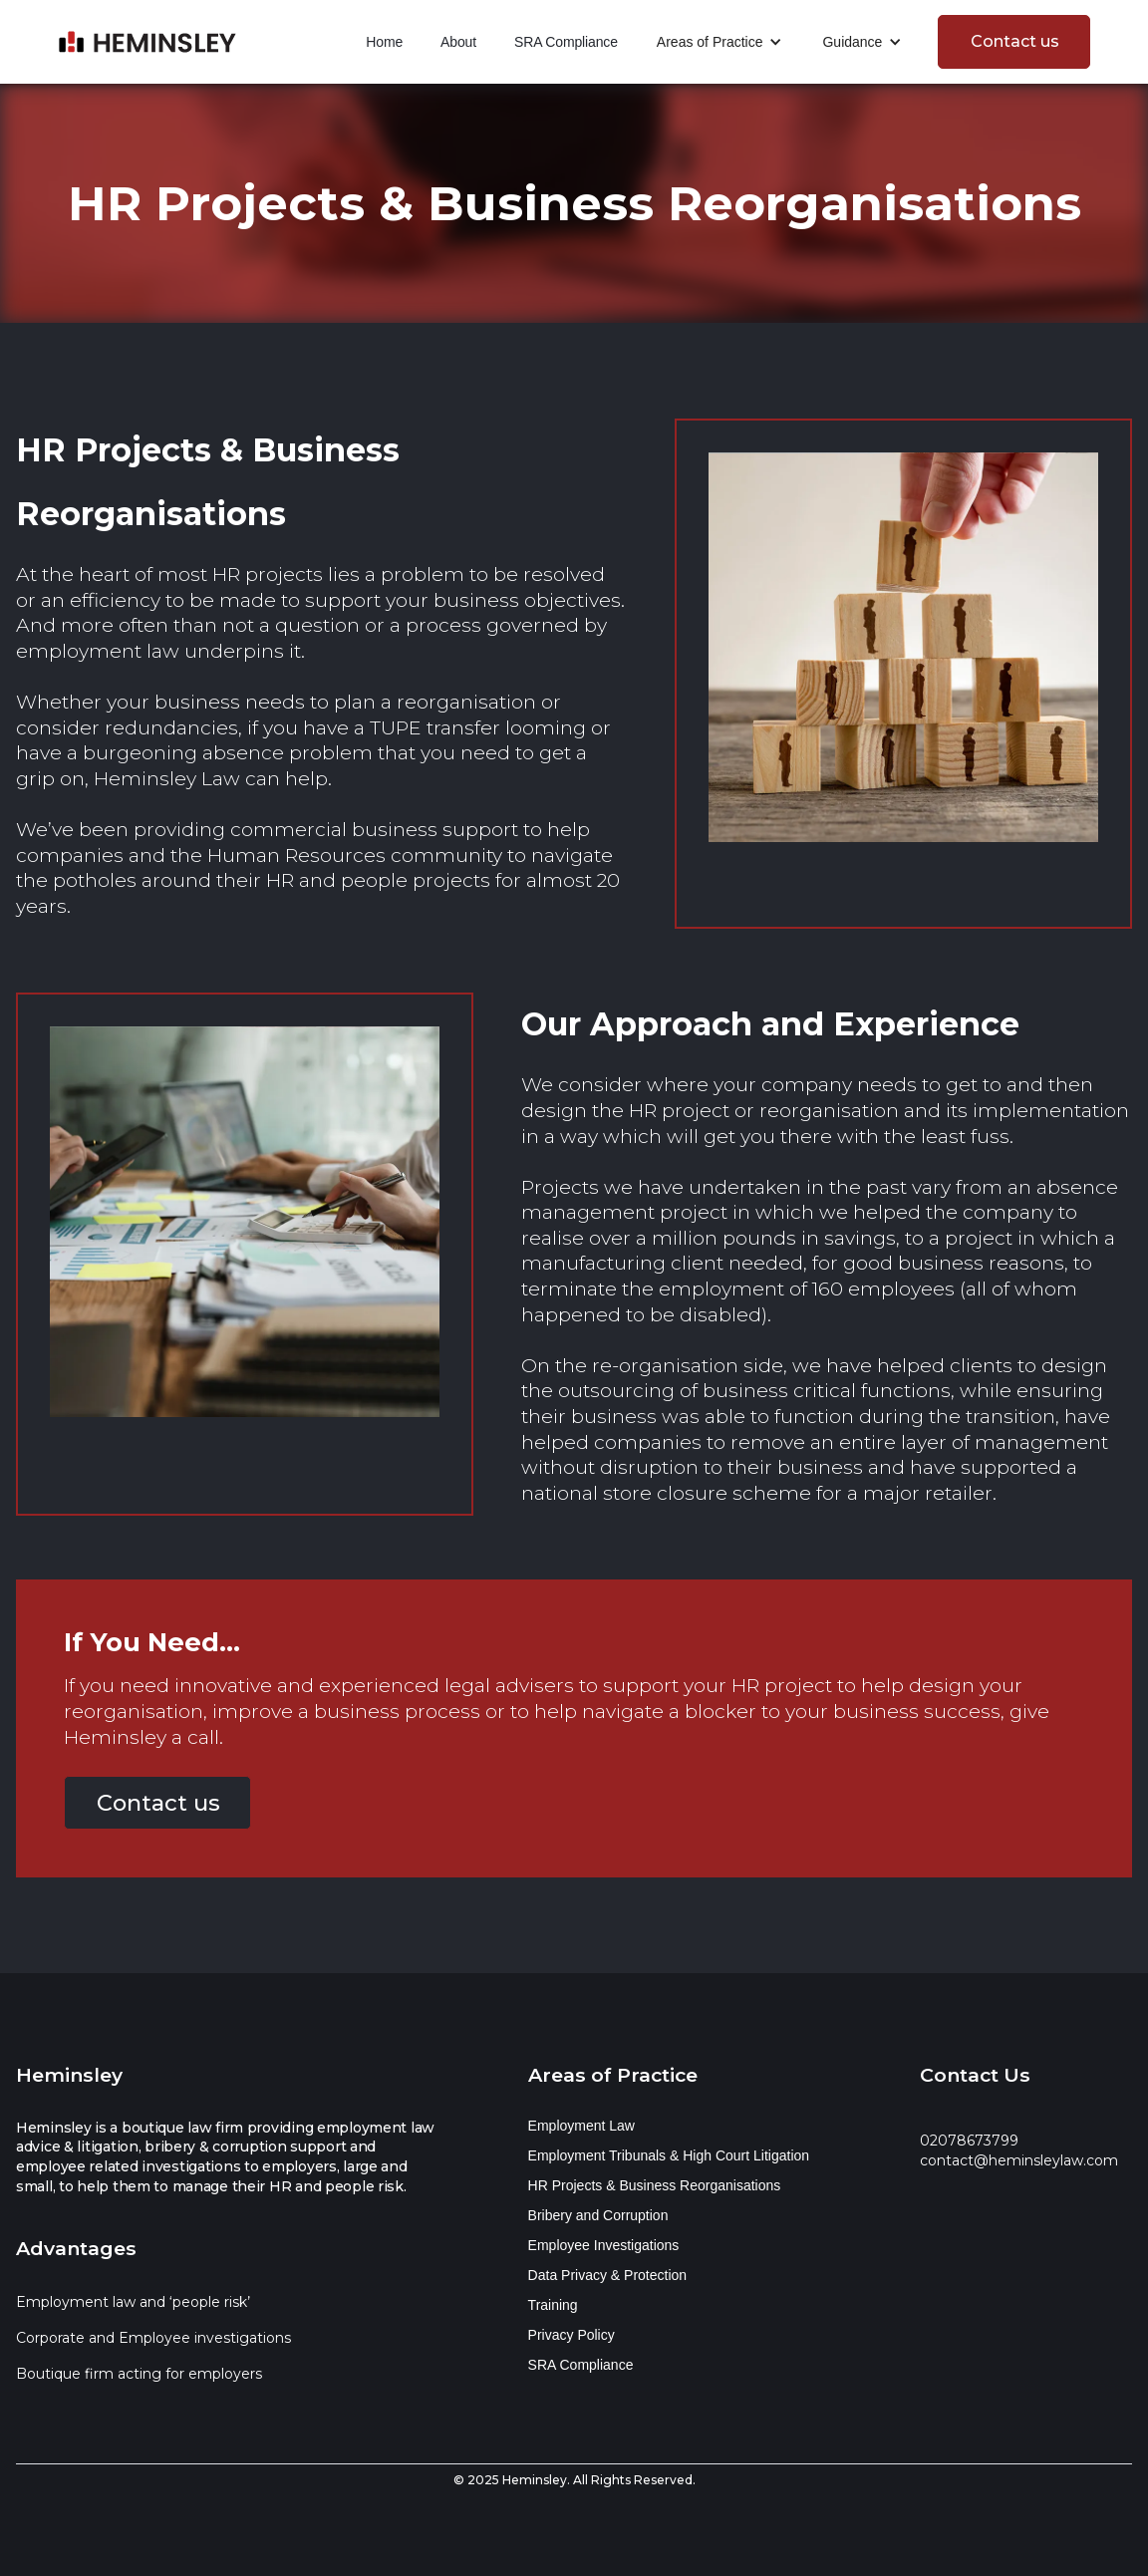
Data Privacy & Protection (608, 2275)
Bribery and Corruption (598, 2215)
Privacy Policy (571, 2335)
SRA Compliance (566, 42)
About (458, 42)
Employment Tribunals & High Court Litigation (668, 2155)
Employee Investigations (604, 2245)
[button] (720, 42)
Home (384, 42)
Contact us (1015, 41)
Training (553, 2305)
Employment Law (581, 2126)
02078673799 (969, 2140)
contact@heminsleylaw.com (1019, 2160)
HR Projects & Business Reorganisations (654, 2185)
